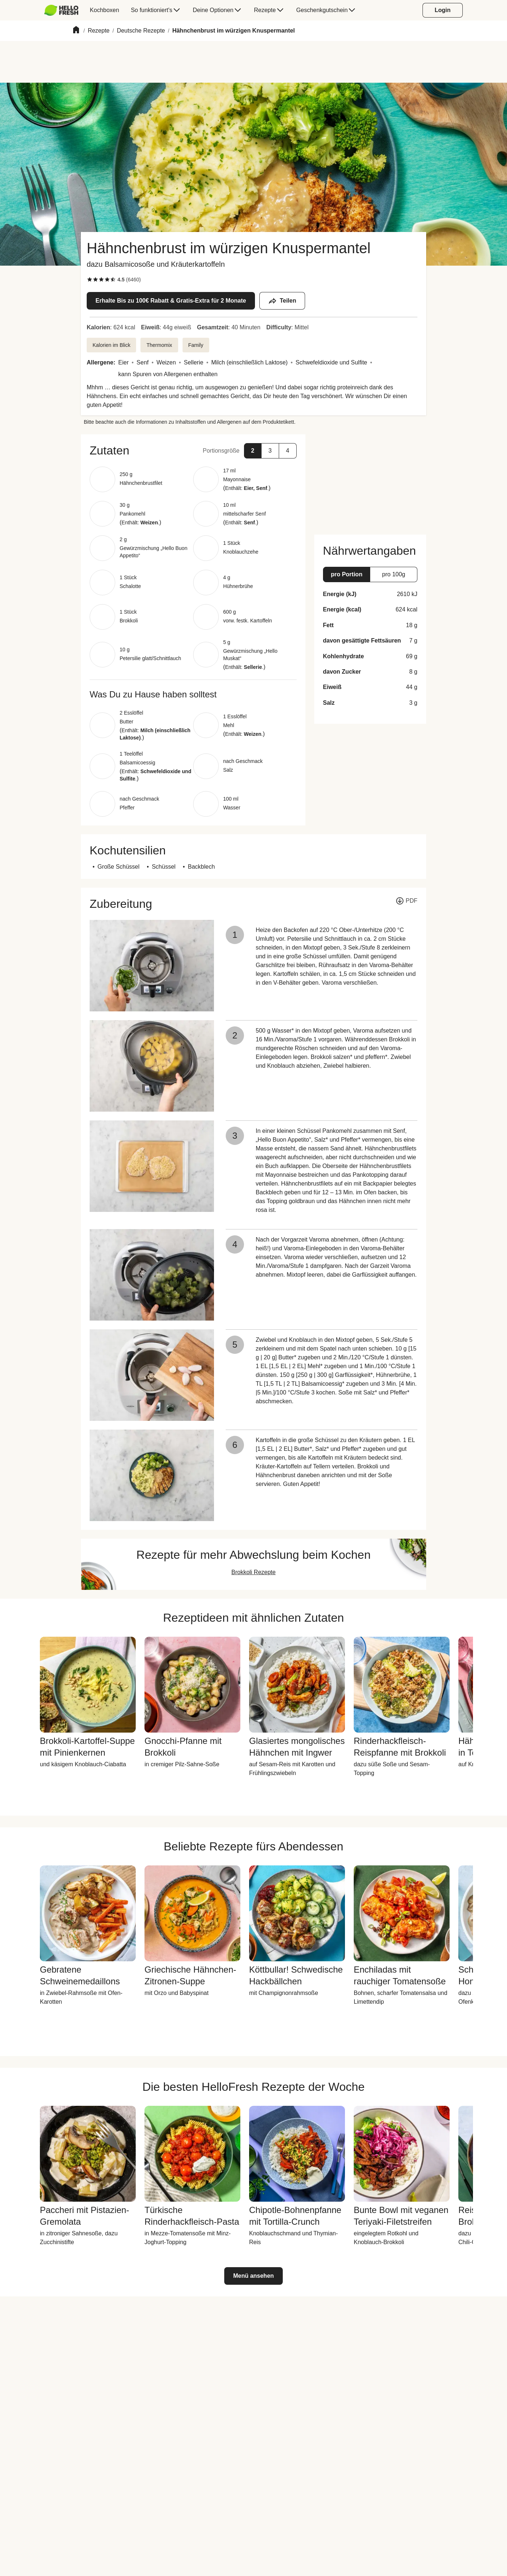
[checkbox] (90, 279)
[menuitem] (64, 10)
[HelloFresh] (61, 10)
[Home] (76, 31)
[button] (193, 450)
